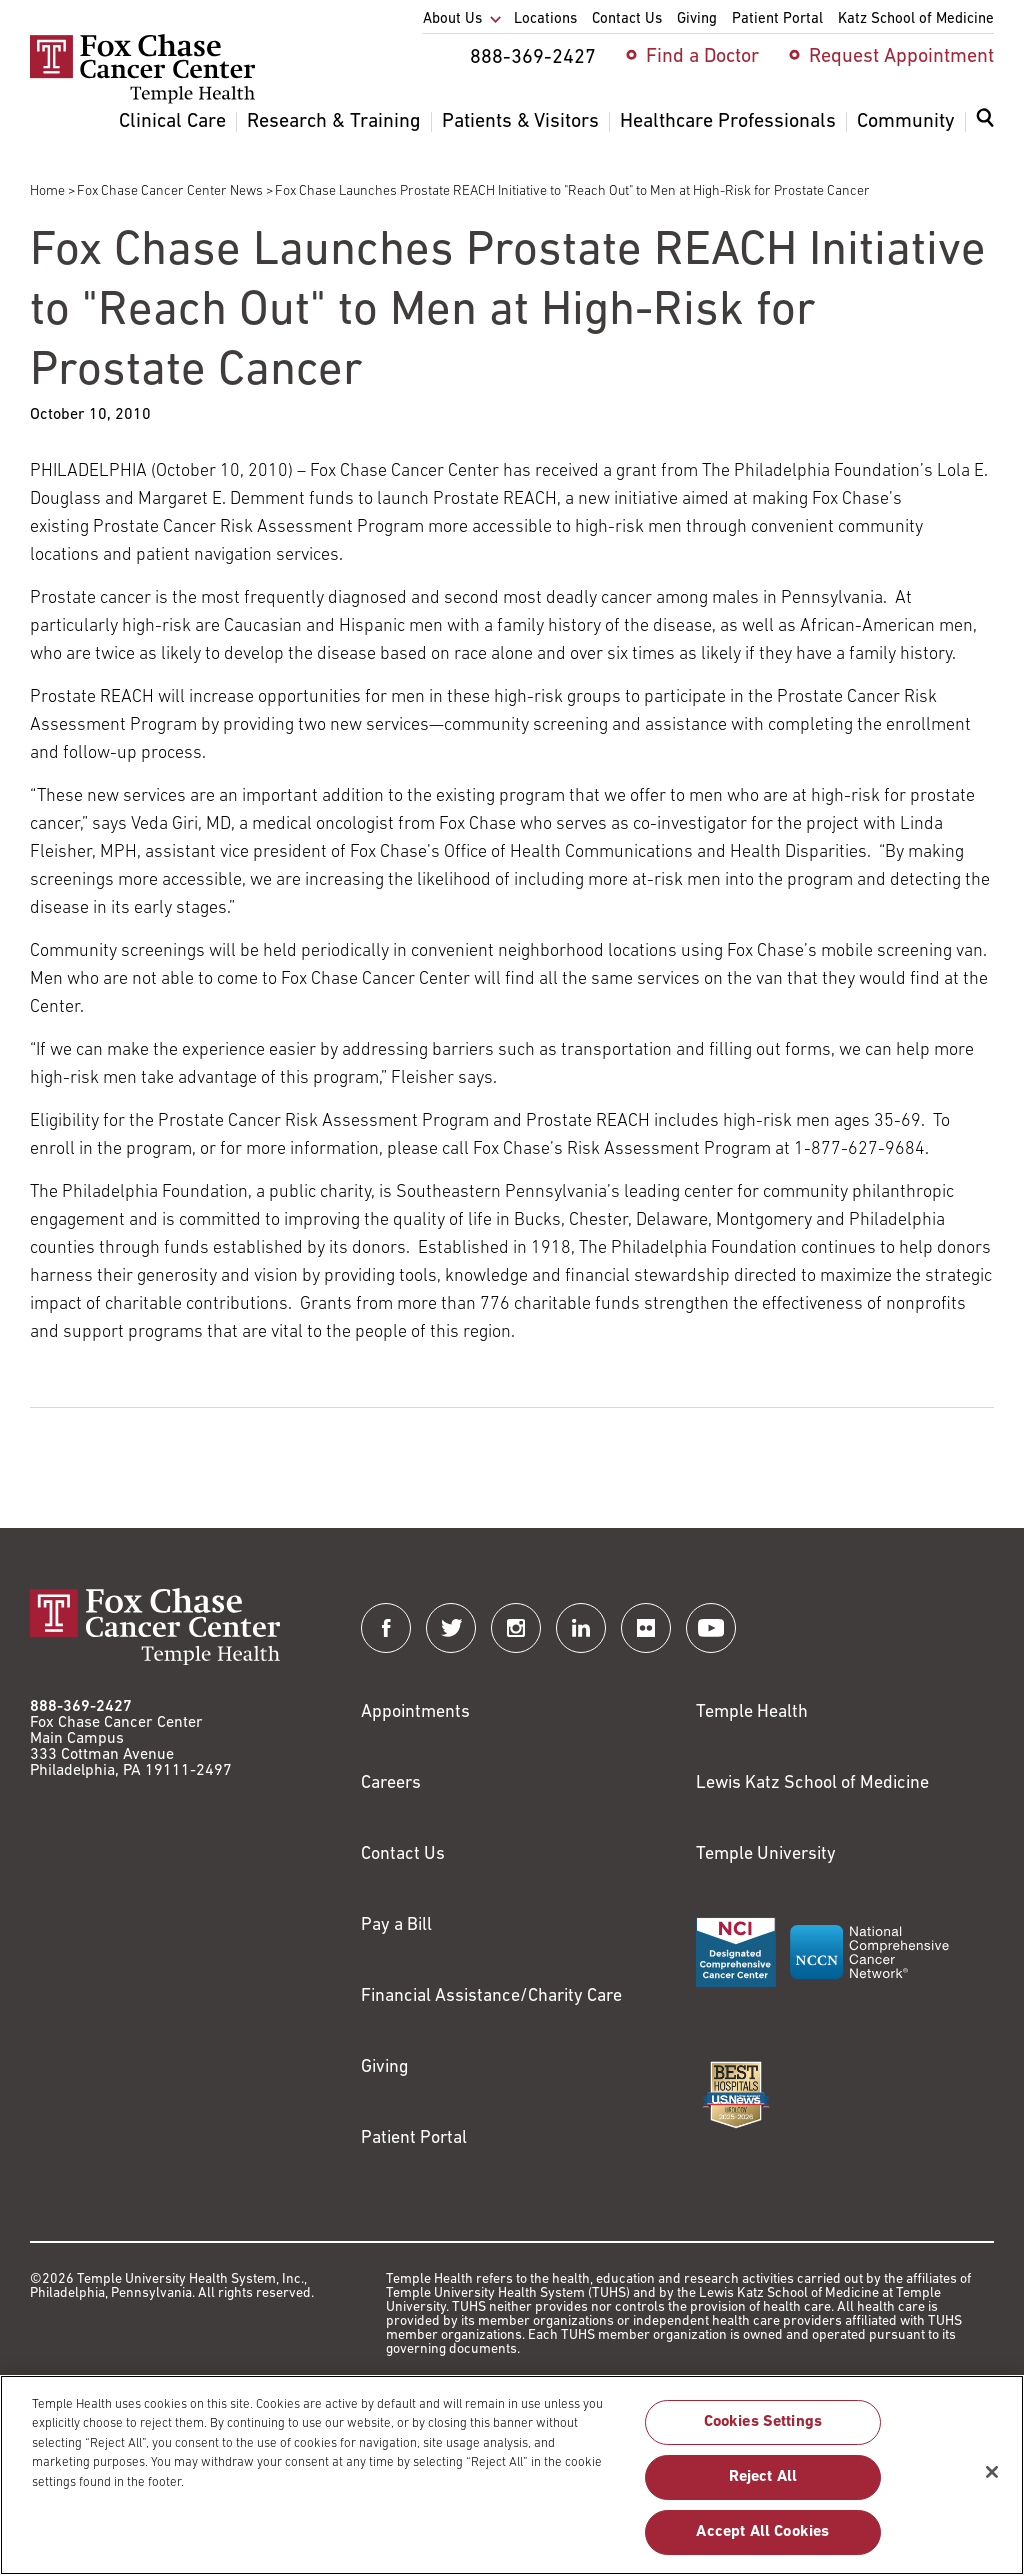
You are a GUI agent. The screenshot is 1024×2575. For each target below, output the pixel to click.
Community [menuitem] (906, 122)
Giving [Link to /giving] (385, 2067)
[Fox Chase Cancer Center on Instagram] (516, 1628)
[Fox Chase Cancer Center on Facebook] (386, 1628)
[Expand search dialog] (985, 122)
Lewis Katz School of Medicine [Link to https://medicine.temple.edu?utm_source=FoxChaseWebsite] (812, 1783)
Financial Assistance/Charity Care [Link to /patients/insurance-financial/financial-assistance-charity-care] (491, 1996)
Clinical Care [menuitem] (172, 122)
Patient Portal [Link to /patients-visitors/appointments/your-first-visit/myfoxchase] (414, 2138)
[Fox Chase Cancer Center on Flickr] (646, 1628)
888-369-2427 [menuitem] (533, 58)
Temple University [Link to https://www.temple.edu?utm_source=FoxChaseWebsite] (766, 1854)
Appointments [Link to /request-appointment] (415, 1712)
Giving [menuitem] (697, 19)
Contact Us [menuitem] (627, 19)
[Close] (992, 2482)
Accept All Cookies (762, 2542)
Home (47, 191)
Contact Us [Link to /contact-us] (403, 1854)
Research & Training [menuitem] (334, 122)
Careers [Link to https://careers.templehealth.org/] (391, 1783)
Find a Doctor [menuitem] (702, 57)
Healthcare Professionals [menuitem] (728, 122)
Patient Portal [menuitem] (777, 19)
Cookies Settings (763, 2432)
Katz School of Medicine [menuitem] (916, 19)
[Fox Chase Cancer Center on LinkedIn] (581, 1628)
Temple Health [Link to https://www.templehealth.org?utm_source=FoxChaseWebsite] (752, 1712)
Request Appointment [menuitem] (901, 57)
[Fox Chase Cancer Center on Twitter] (451, 1628)
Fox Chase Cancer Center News (170, 191)
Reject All (763, 2487)
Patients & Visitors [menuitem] (520, 122)
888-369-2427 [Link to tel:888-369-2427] (81, 1707)
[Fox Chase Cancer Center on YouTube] (711, 1628)
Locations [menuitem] (545, 19)
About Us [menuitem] (452, 19)
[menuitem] (985, 130)
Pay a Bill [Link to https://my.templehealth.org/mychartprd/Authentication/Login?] (396, 1925)
